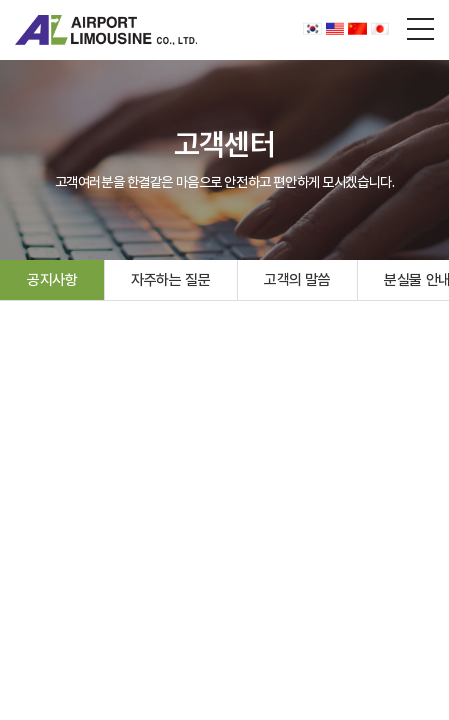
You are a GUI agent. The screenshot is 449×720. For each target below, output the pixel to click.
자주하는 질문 (170, 280)
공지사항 (52, 280)
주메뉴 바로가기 (0, 0)
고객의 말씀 (297, 280)
